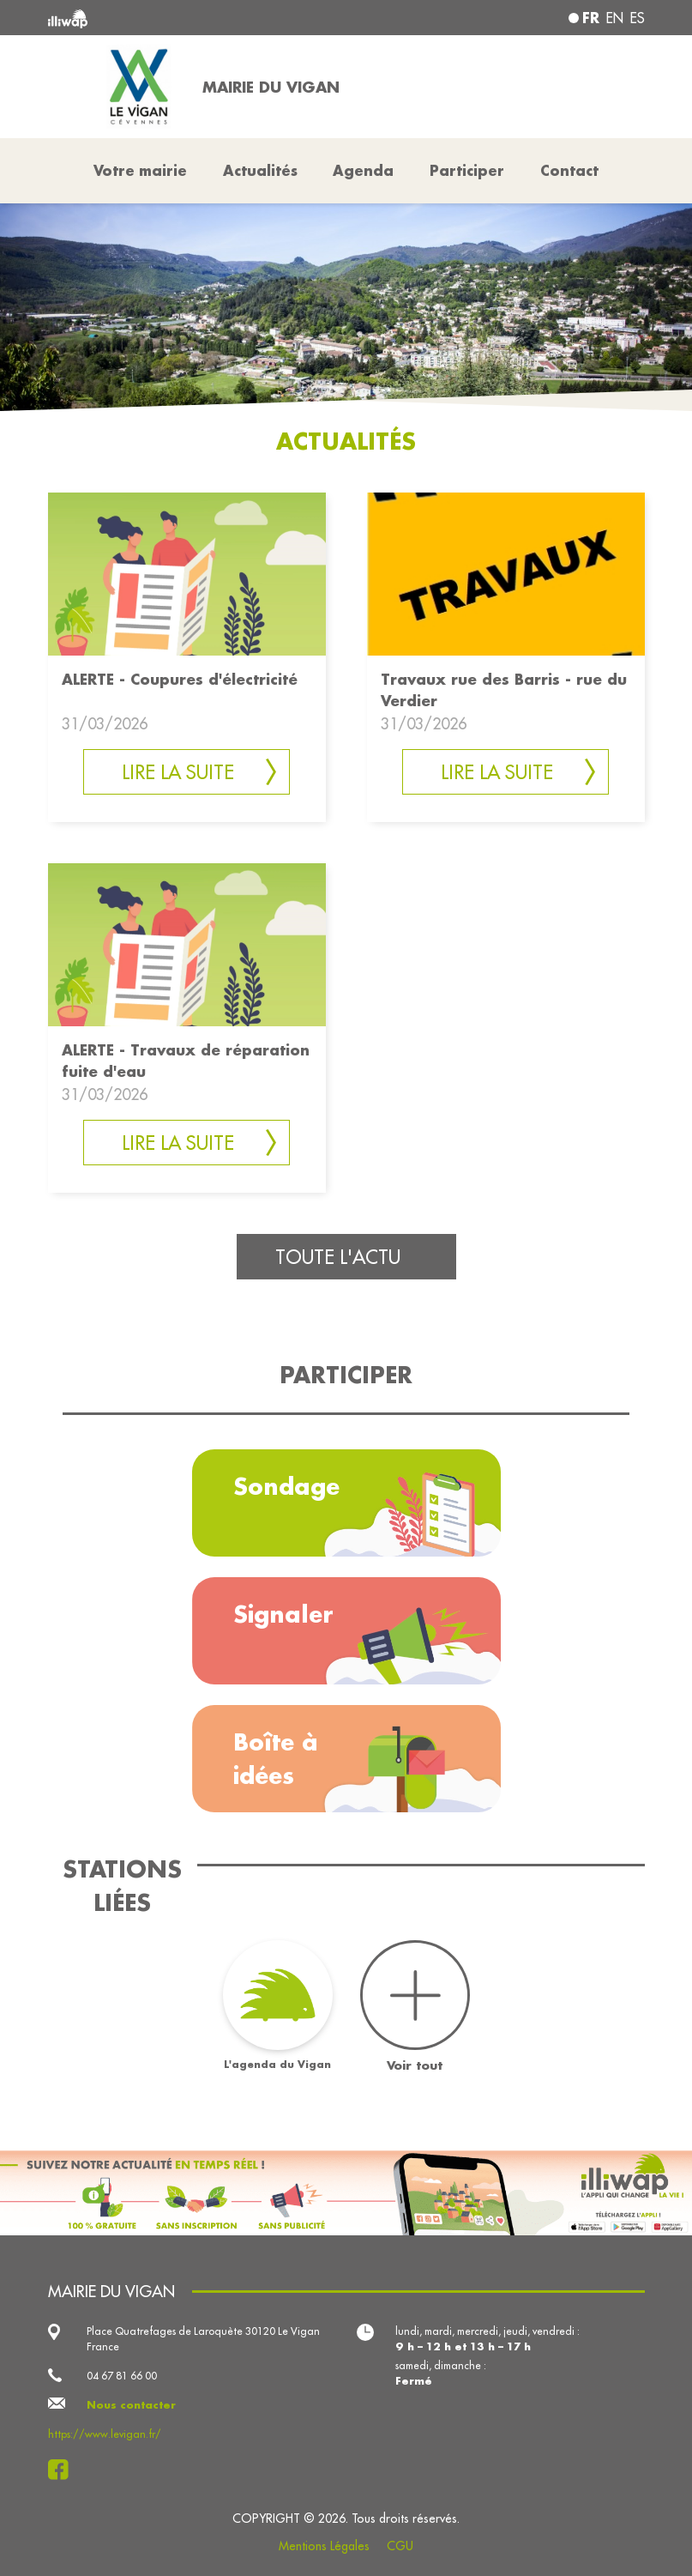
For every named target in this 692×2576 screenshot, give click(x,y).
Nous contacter (131, 2404)
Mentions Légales (324, 2546)
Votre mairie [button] (140, 170)
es (637, 18)
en (614, 18)
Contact (569, 170)
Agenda (363, 170)
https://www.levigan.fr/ (104, 2434)
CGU (400, 2546)
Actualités (260, 170)
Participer (467, 170)
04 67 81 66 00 (122, 2375)
